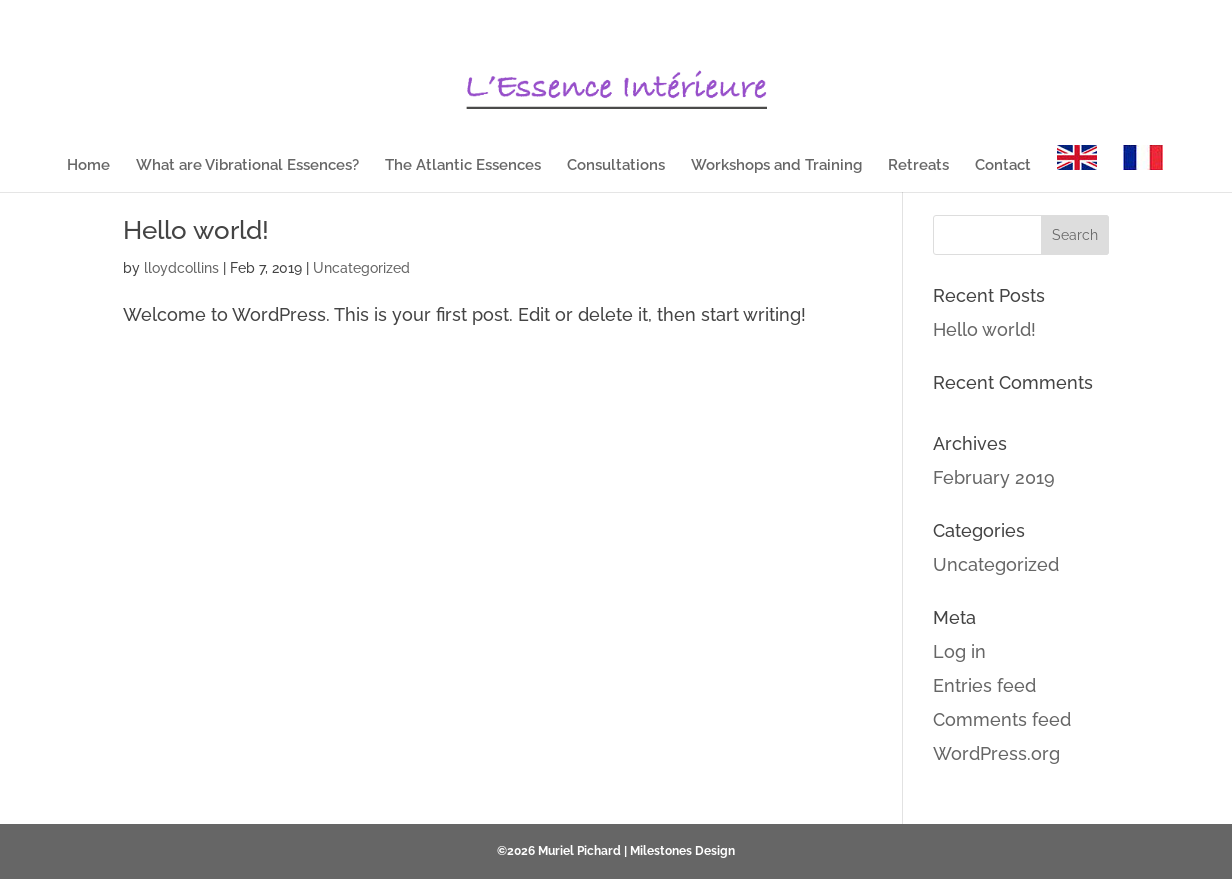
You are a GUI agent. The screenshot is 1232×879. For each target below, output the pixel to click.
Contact (1003, 166)
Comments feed (1002, 719)
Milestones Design (682, 851)
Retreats (918, 166)
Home (88, 166)
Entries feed (984, 685)
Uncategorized (361, 268)
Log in (959, 651)
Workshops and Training (776, 166)
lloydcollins (181, 268)
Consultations (616, 166)
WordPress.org (996, 753)
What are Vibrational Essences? (247, 166)
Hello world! (196, 230)
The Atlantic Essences (463, 166)
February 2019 (994, 477)
